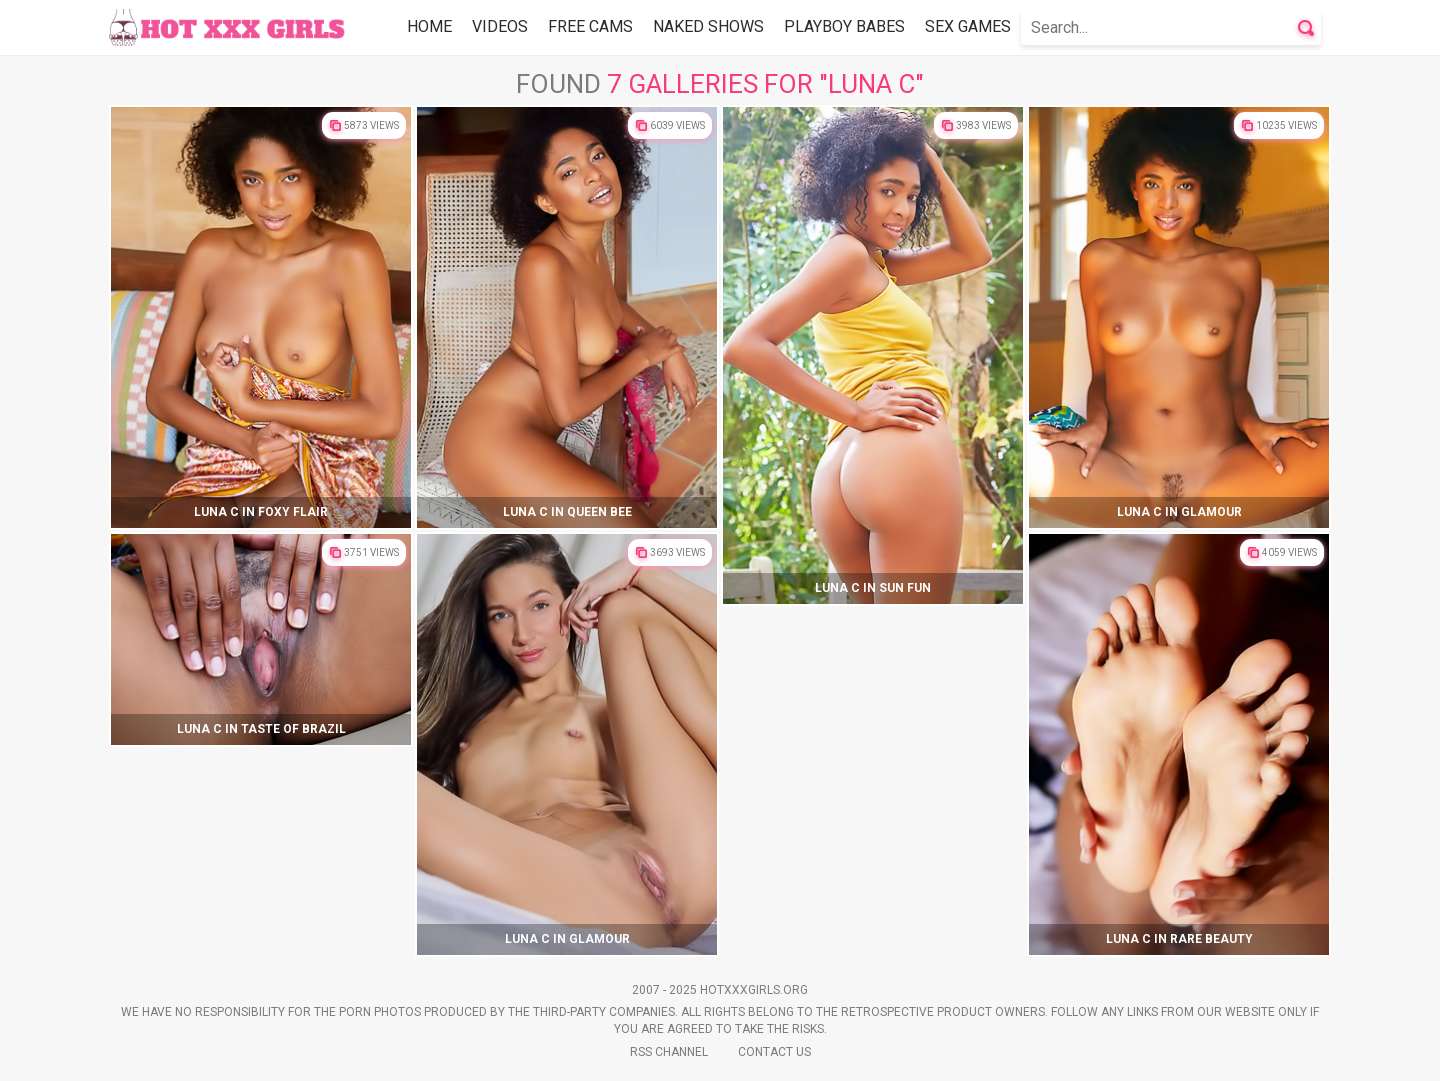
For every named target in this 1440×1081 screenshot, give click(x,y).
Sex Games (968, 26)
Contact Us (774, 1052)
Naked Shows (708, 26)
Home (429, 26)
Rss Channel (669, 1052)
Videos (500, 26)
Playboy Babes (844, 26)
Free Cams (590, 26)
